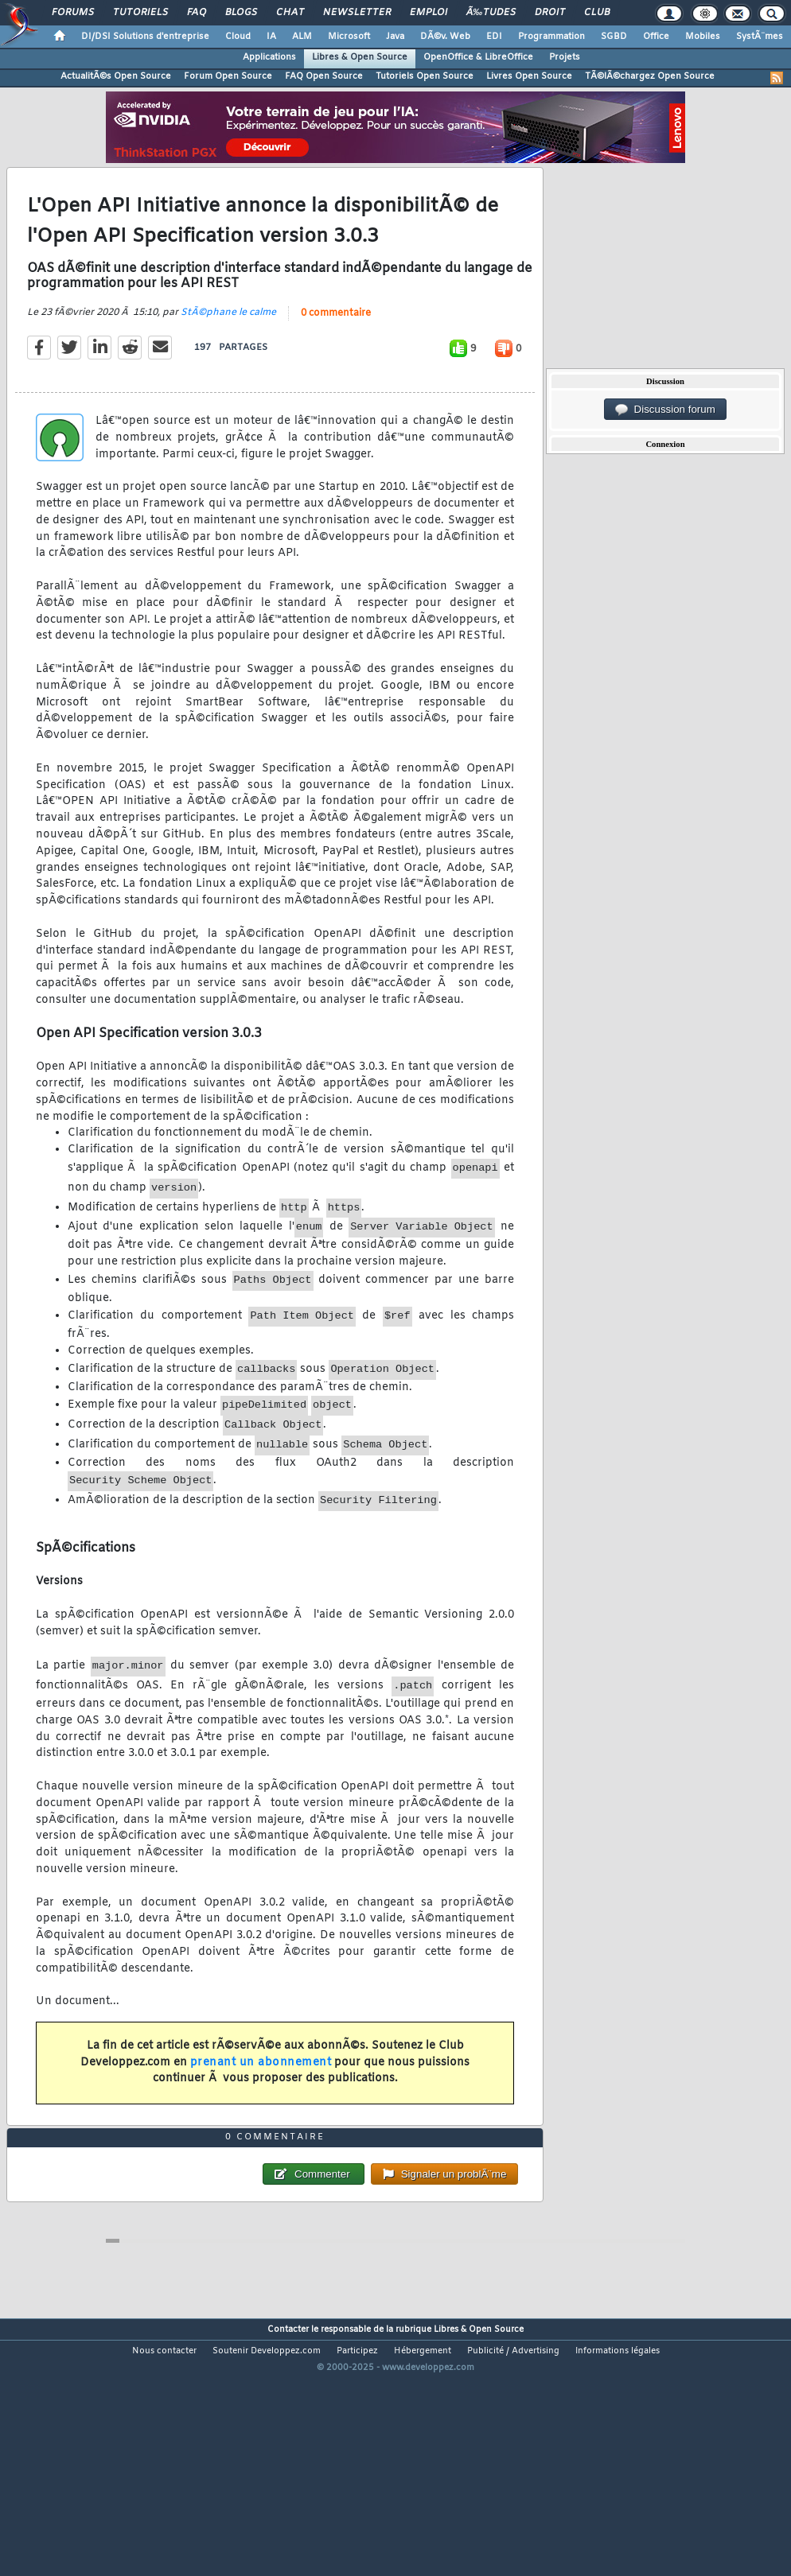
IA (271, 36)
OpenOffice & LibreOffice (478, 57)
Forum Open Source (228, 76)
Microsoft (349, 36)
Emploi (428, 12)
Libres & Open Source (359, 57)
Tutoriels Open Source (424, 76)
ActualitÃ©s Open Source (115, 76)
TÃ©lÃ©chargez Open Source (650, 76)
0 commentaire (336, 348)
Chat (290, 12)
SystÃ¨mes (759, 36)
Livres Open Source (529, 76)
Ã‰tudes (491, 12)
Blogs (241, 12)
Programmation (551, 36)
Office (656, 36)
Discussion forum (665, 409)
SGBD (614, 36)
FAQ (196, 12)
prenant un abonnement (261, 2096)
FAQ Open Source (324, 76)
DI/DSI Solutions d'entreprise (145, 36)
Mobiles (702, 36)
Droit (550, 12)
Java (395, 36)
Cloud (238, 36)
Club (597, 12)
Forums (72, 12)
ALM (302, 36)
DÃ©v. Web (445, 36)
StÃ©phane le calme (228, 347)
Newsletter (356, 12)
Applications (269, 57)
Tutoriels (140, 12)
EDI (494, 36)
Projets (564, 57)
